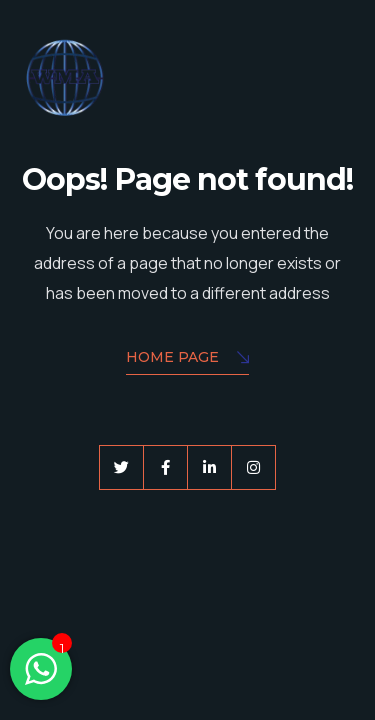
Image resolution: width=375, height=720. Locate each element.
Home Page (187, 358)
